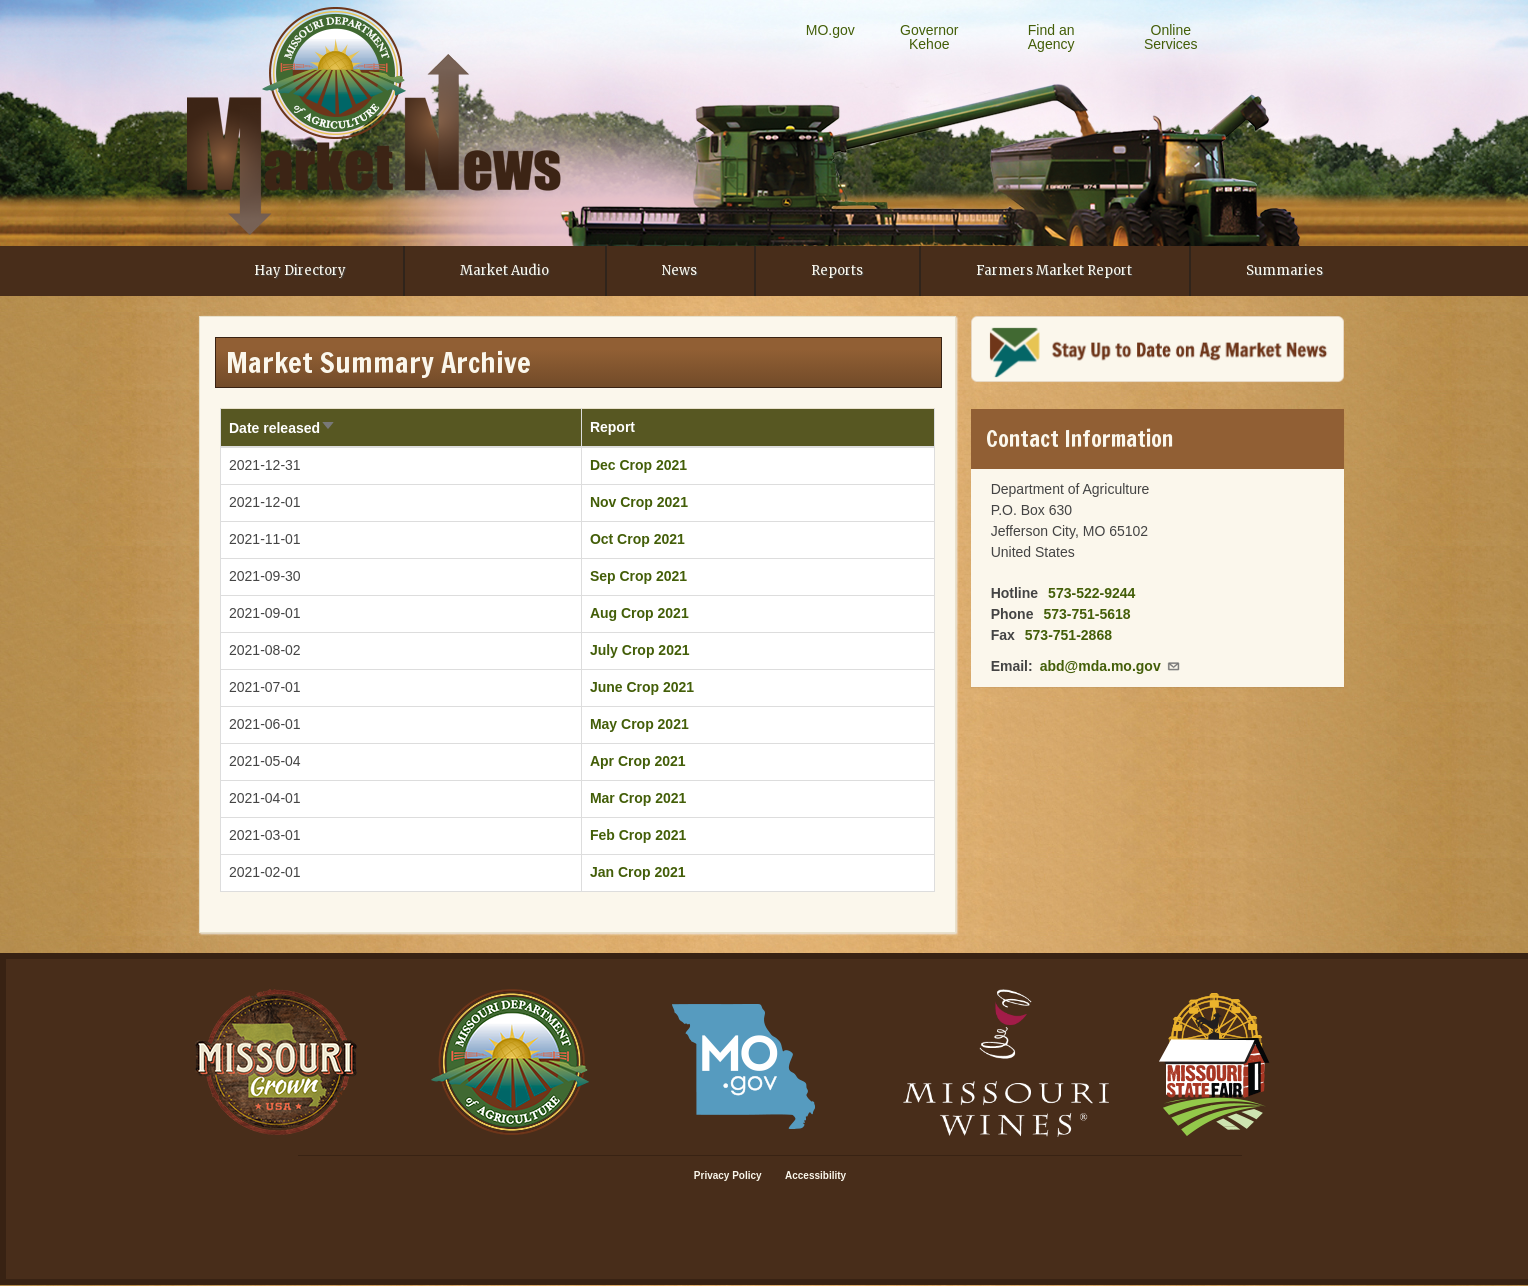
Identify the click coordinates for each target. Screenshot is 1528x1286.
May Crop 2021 (639, 724)
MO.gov (830, 30)
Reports (837, 270)
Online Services (1171, 37)
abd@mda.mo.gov (1110, 666)
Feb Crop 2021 (638, 835)
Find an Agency (1051, 37)
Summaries (1284, 270)
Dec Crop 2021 (638, 465)
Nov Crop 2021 (639, 502)
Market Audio (504, 270)
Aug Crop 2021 (639, 613)
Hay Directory (300, 270)
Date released (282, 428)
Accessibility (815, 1175)
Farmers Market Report (1054, 270)
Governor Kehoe (929, 37)
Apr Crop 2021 (638, 761)
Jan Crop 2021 (638, 872)
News (679, 270)
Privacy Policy (728, 1175)
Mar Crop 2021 (638, 798)
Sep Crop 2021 (638, 576)
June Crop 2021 (642, 687)
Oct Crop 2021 (637, 539)
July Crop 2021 (640, 650)
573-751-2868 (1068, 635)
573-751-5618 (1086, 614)
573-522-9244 (1091, 593)
